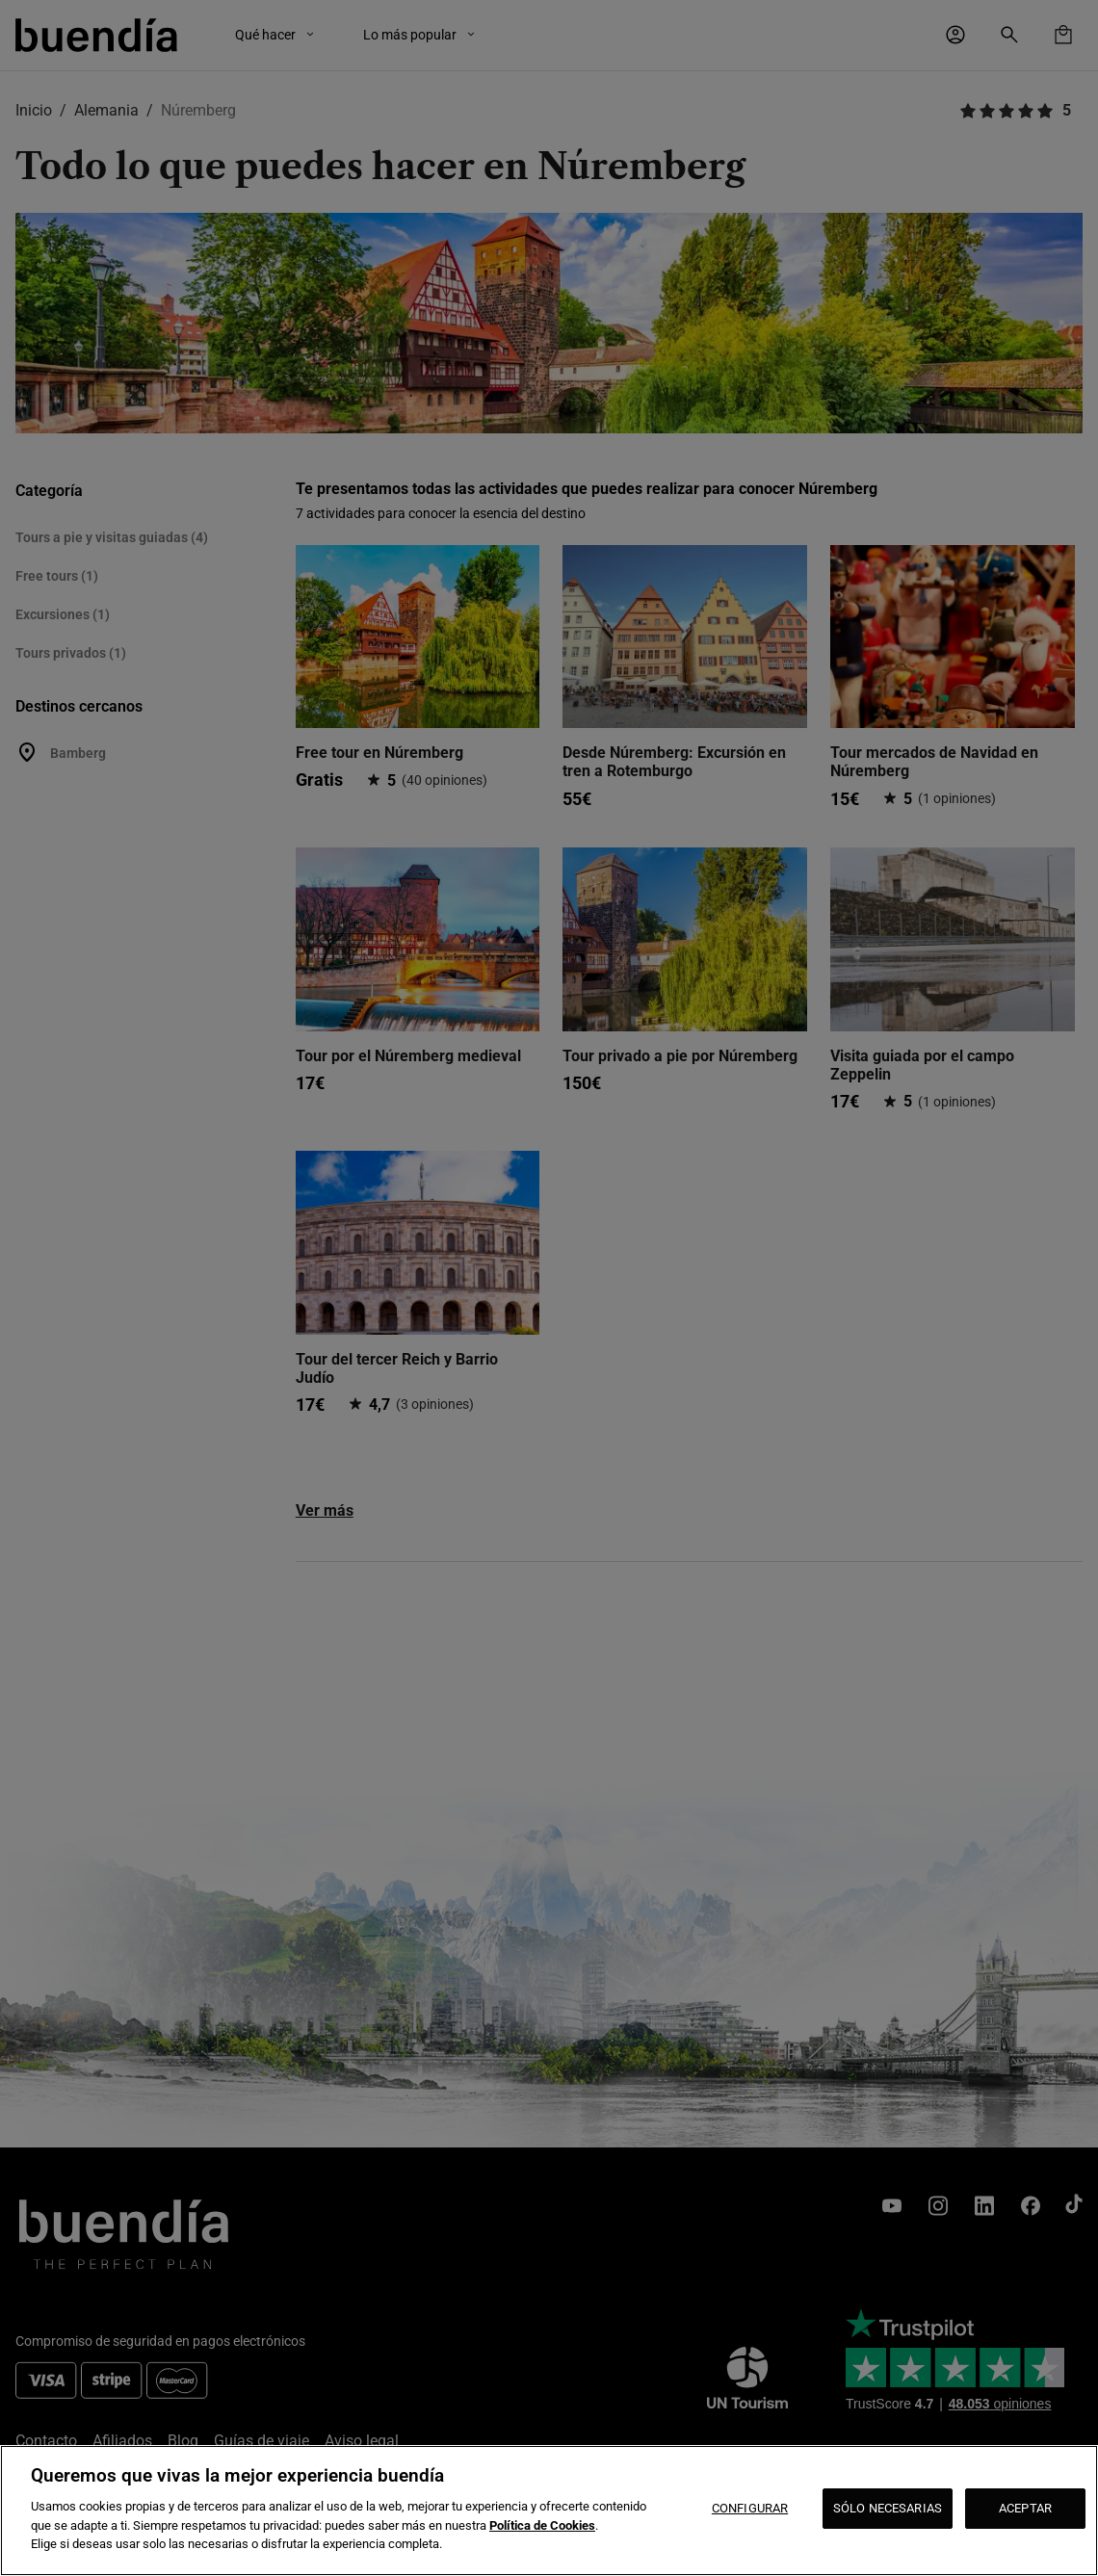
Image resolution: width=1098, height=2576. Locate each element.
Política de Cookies (542, 2525)
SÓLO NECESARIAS (887, 2508)
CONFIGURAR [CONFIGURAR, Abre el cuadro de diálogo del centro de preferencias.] (750, 2508)
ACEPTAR (1025, 2508)
